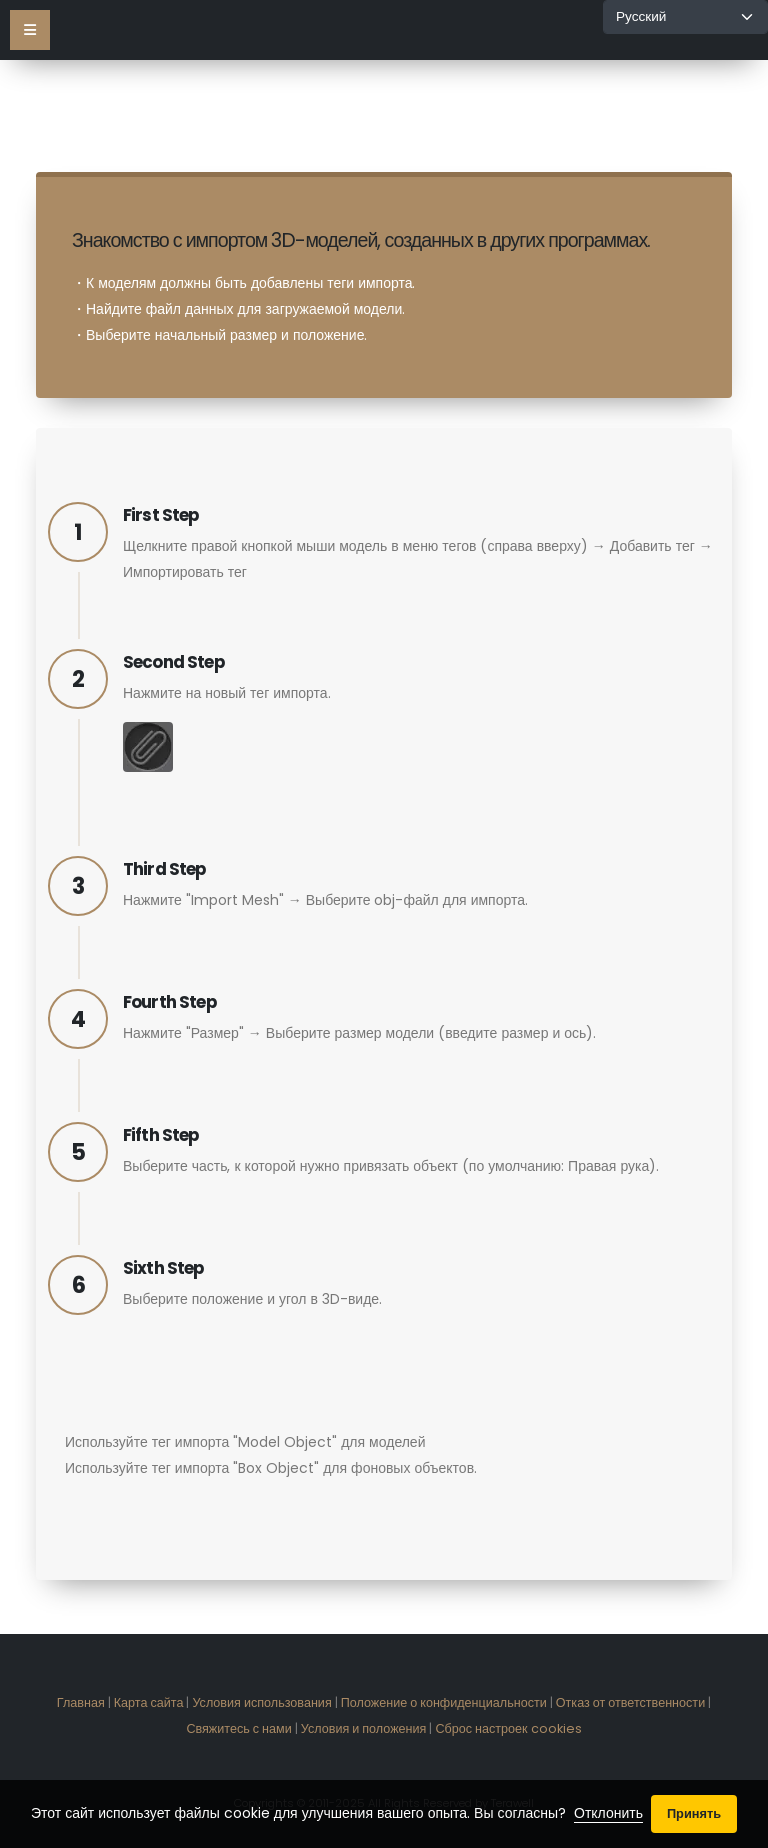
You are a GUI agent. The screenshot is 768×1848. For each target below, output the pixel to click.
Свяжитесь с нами (238, 1728)
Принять (694, 1813)
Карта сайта (149, 1702)
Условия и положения (364, 1728)
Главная (81, 1702)
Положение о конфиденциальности (444, 1702)
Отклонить (608, 1813)
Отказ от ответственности (630, 1702)
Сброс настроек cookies (508, 1728)
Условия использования (261, 1702)
